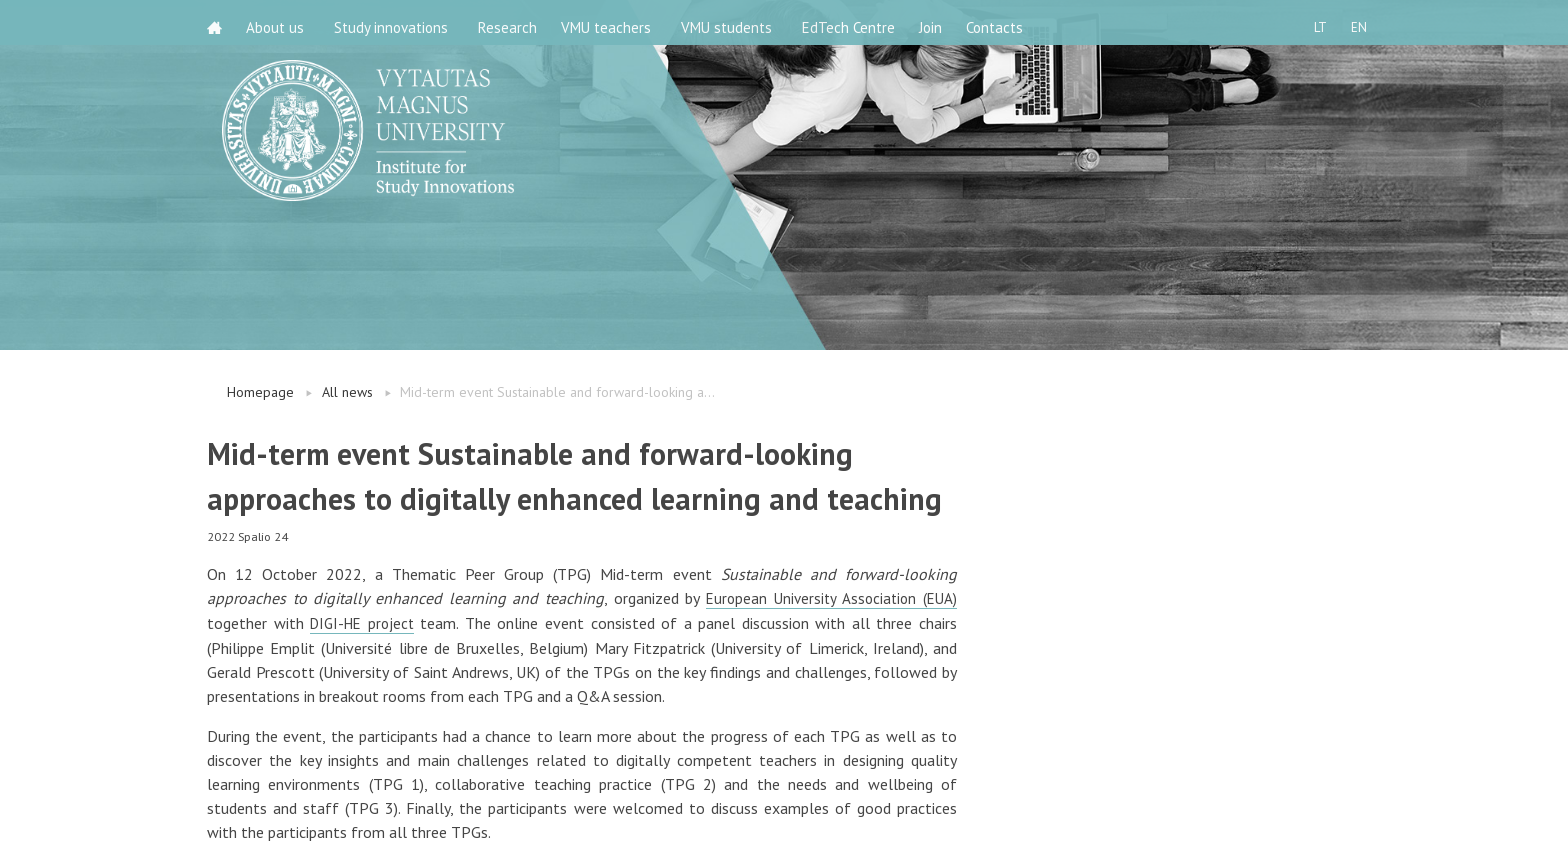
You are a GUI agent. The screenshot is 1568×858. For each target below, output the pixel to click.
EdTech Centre (860, 22)
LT (1308, 22)
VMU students (738, 22)
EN (1353, 22)
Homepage (260, 392)
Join (948, 22)
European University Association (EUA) (828, 598)
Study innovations (397, 22)
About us (281, 22)
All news (347, 392)
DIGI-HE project (364, 622)
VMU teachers (618, 22)
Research (513, 22)
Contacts (1018, 22)
